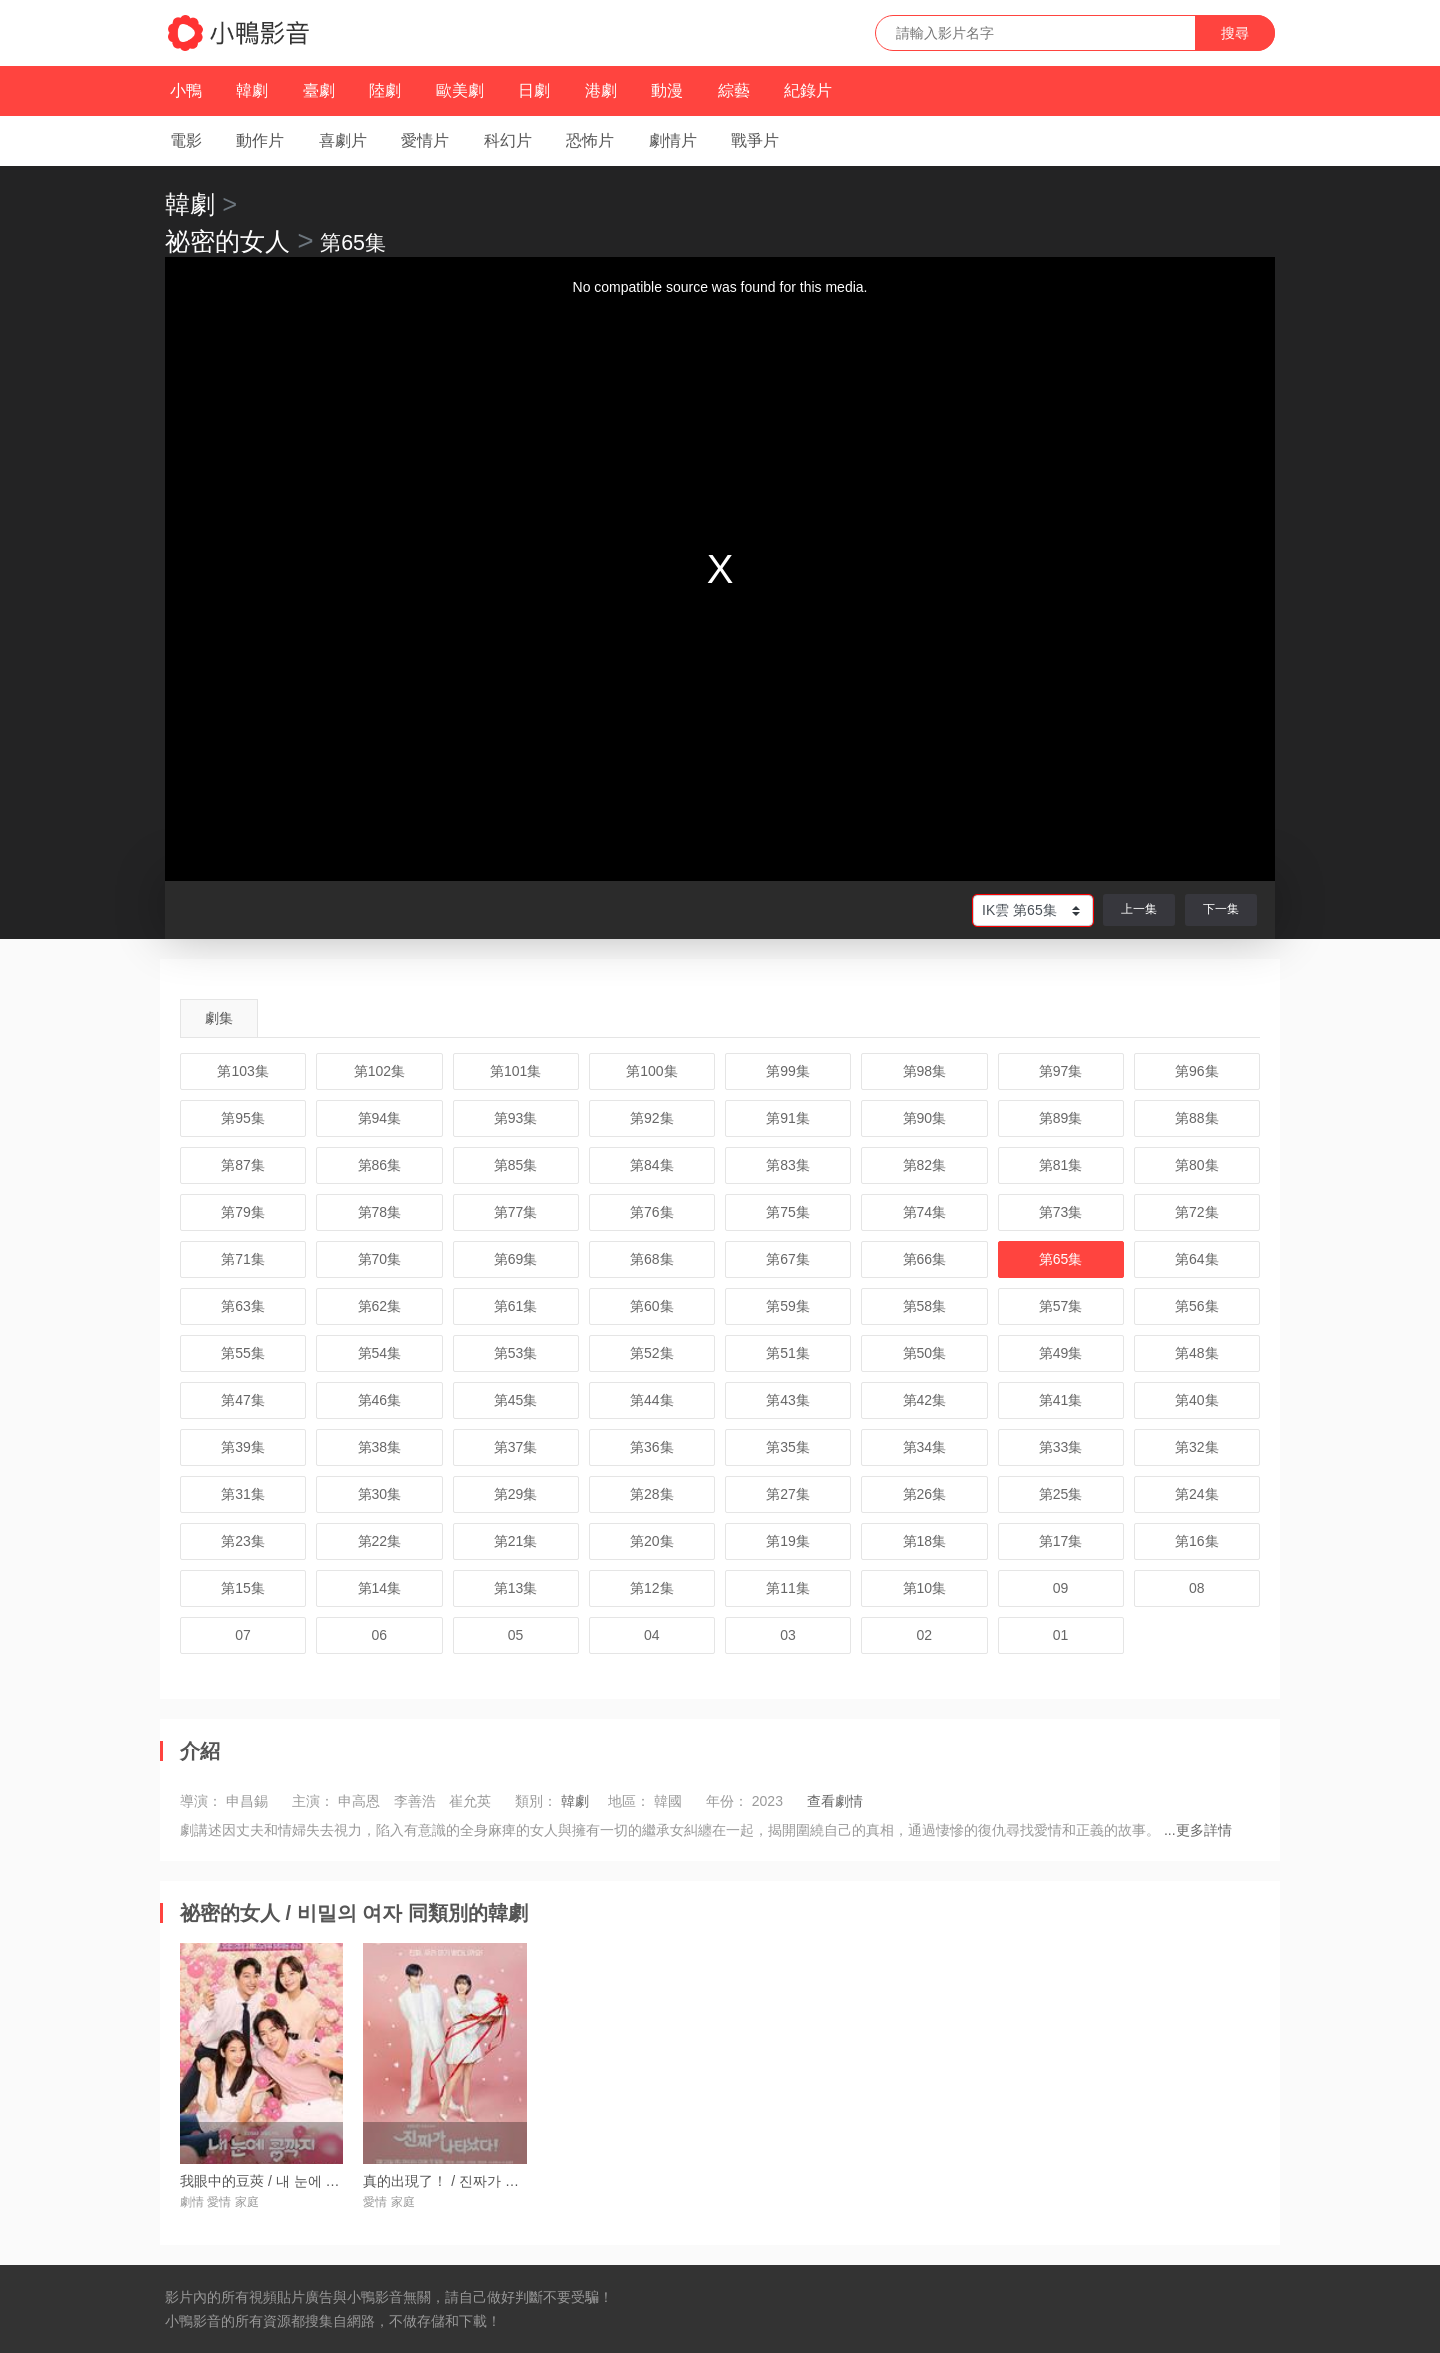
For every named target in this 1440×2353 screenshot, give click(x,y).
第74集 (925, 1212)
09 (1061, 1588)
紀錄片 (808, 90)
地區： (629, 1801)
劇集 (219, 1018)
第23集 (243, 1541)
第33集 (1061, 1447)
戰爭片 (755, 140)
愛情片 (425, 140)
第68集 (652, 1259)
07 (243, 1635)
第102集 (379, 1071)
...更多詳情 (1198, 1830)
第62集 (380, 1306)
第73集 (1061, 1212)
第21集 (516, 1541)
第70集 (380, 1259)
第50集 (925, 1353)
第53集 (516, 1353)
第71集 (243, 1259)
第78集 (380, 1212)
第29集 (516, 1494)
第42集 (925, 1400)
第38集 (380, 1447)
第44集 (652, 1400)
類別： (536, 1801)
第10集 (925, 1588)
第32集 (1197, 1447)
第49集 (1061, 1353)
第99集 (788, 1071)
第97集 (1061, 1071)
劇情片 (673, 140)
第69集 (516, 1259)
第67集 (788, 1259)
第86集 (380, 1165)
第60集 (652, 1306)
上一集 (1139, 909)
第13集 (516, 1588)
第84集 (652, 1165)
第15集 (243, 1588)
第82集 (925, 1165)
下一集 (1221, 909)
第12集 (652, 1588)
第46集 (380, 1400)
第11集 (788, 1588)
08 (1197, 1588)
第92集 (652, 1118)
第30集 (380, 1494)
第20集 (652, 1541)
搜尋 (1235, 33)
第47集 (243, 1400)
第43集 (788, 1400)
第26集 (925, 1494)
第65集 (1061, 1259)
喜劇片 (343, 140)
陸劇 (385, 90)
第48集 (1197, 1353)
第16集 (1197, 1541)
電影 (186, 140)
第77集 (516, 1212)
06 (380, 1635)
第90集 (925, 1118)
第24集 (1197, 1494)
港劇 (601, 90)
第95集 (243, 1118)
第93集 (516, 1118)
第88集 (1197, 1118)
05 (516, 1635)
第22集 (380, 1541)
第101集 (515, 1071)
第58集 (925, 1306)
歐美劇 (460, 90)
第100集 (651, 1071)
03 (788, 1635)
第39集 (243, 1447)
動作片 (260, 140)
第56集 (1197, 1306)
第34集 (925, 1447)
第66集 (925, 1259)
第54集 (380, 1353)
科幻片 (508, 140)
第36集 (652, 1447)
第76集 (652, 1212)
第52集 (652, 1353)
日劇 (534, 90)
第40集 (1197, 1400)
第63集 (243, 1306)
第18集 (925, 1541)
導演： (201, 1801)
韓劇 (252, 90)
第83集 (788, 1165)
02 (925, 1635)
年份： (727, 1801)
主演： (313, 1801)
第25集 (1061, 1494)
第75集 (788, 1212)
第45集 (516, 1400)
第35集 (788, 1447)
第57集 (1061, 1306)
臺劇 (319, 90)
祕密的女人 (227, 241)
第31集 (243, 1494)
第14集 (380, 1588)
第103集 (242, 1071)
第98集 (925, 1071)
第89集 (1061, 1118)
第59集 (788, 1306)
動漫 (667, 90)
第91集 (788, 1118)
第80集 (1197, 1165)
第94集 (380, 1118)
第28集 (652, 1494)
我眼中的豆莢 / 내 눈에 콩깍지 (273, 2181)
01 (1061, 1635)
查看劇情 (835, 1801)
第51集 (788, 1353)
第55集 (243, 1353)
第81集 (1061, 1165)
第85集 (516, 1165)
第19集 (788, 1541)
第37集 (516, 1447)
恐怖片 (590, 140)
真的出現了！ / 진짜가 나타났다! (463, 2181)
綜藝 (734, 90)
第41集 (1061, 1400)
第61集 (516, 1306)
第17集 (1061, 1541)
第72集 (1197, 1212)
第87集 (243, 1165)
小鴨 (186, 90)
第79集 (243, 1212)
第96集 (1197, 1071)
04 (652, 1635)
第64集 (1197, 1259)
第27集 (788, 1494)
